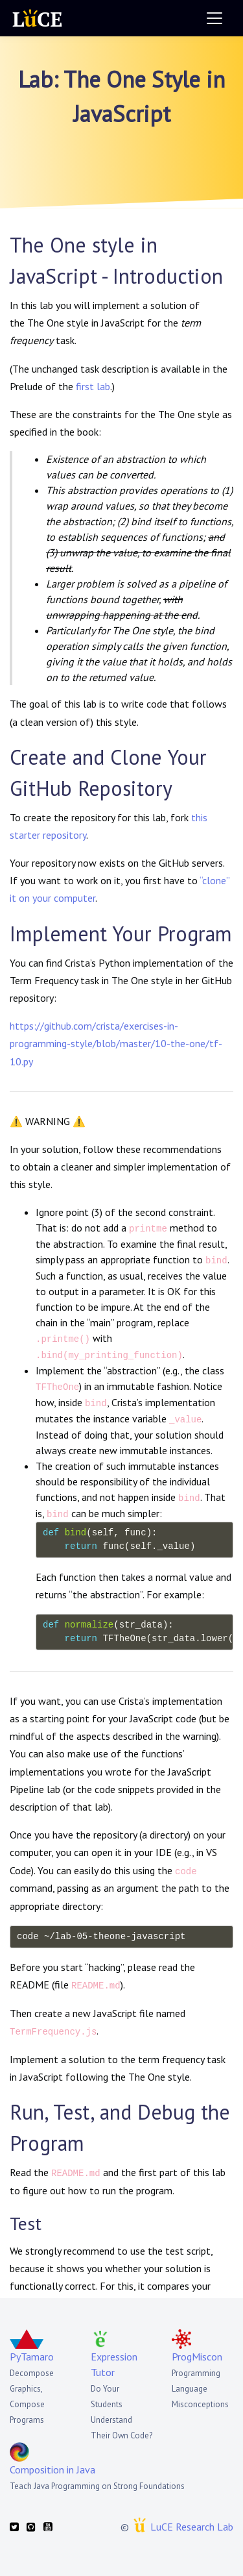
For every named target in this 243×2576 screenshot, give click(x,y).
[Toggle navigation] (214, 18)
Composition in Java (52, 2469)
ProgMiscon (197, 2356)
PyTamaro (32, 2356)
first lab (93, 386)
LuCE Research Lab (191, 2526)
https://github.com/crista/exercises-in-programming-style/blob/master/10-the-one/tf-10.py (116, 1043)
